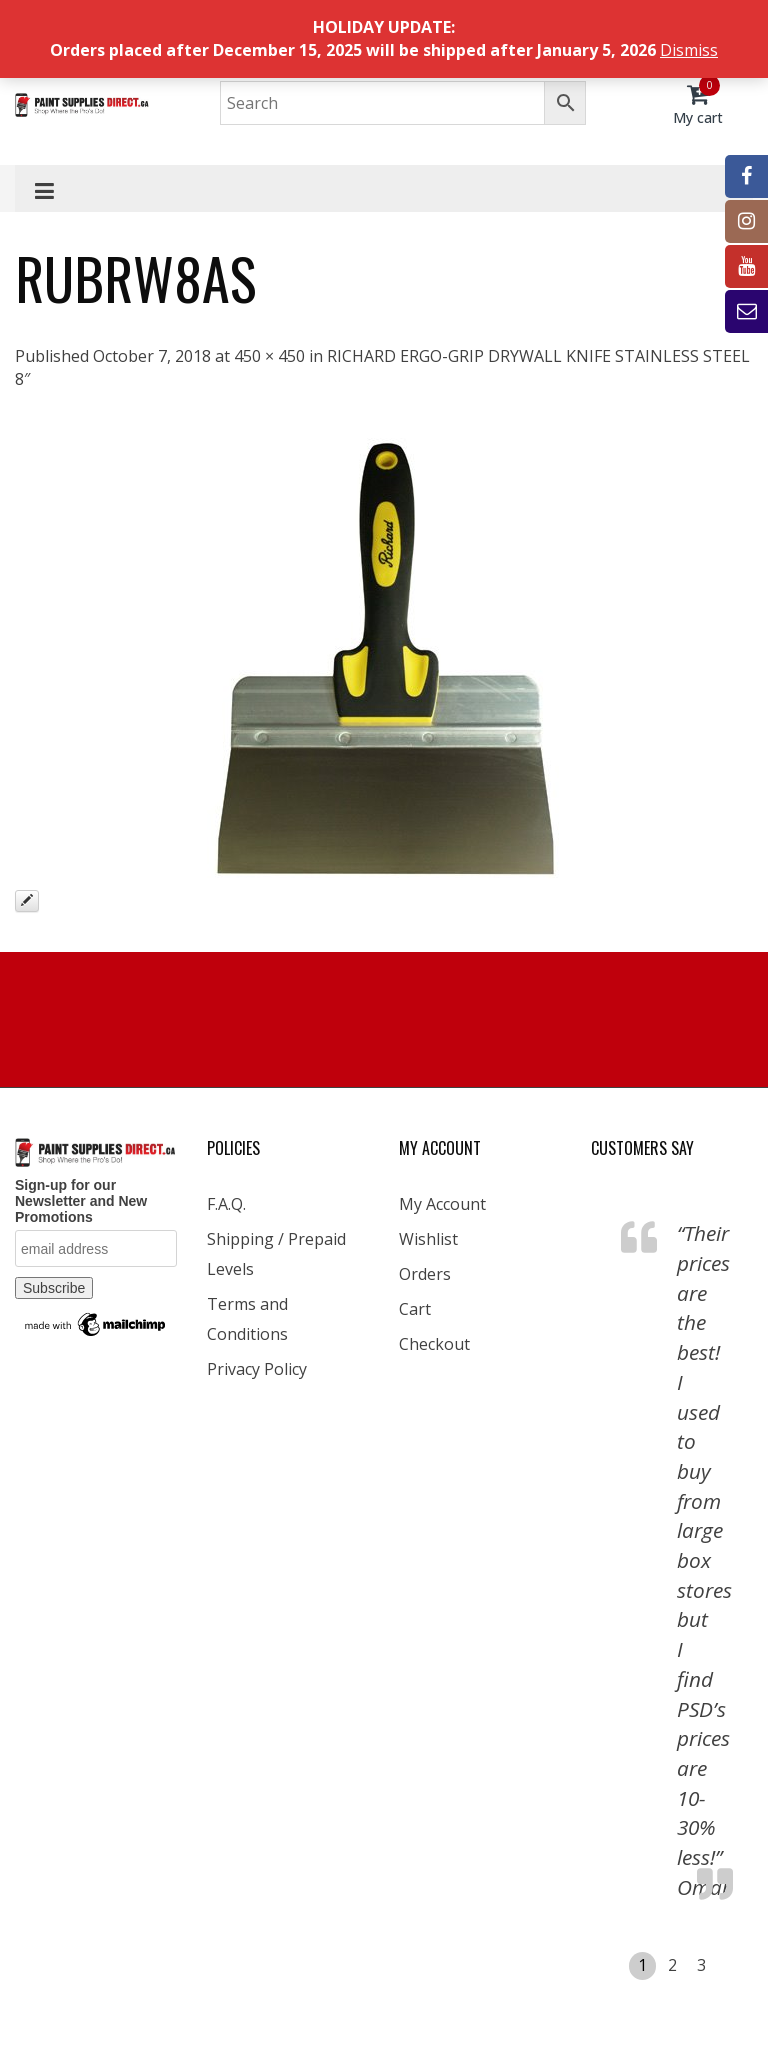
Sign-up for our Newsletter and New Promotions (81, 1201)
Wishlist (428, 1239)
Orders (425, 1274)
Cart (415, 1309)
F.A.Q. (226, 1204)
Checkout (434, 1344)
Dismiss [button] (689, 50)
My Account (442, 1204)
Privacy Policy (257, 1369)
